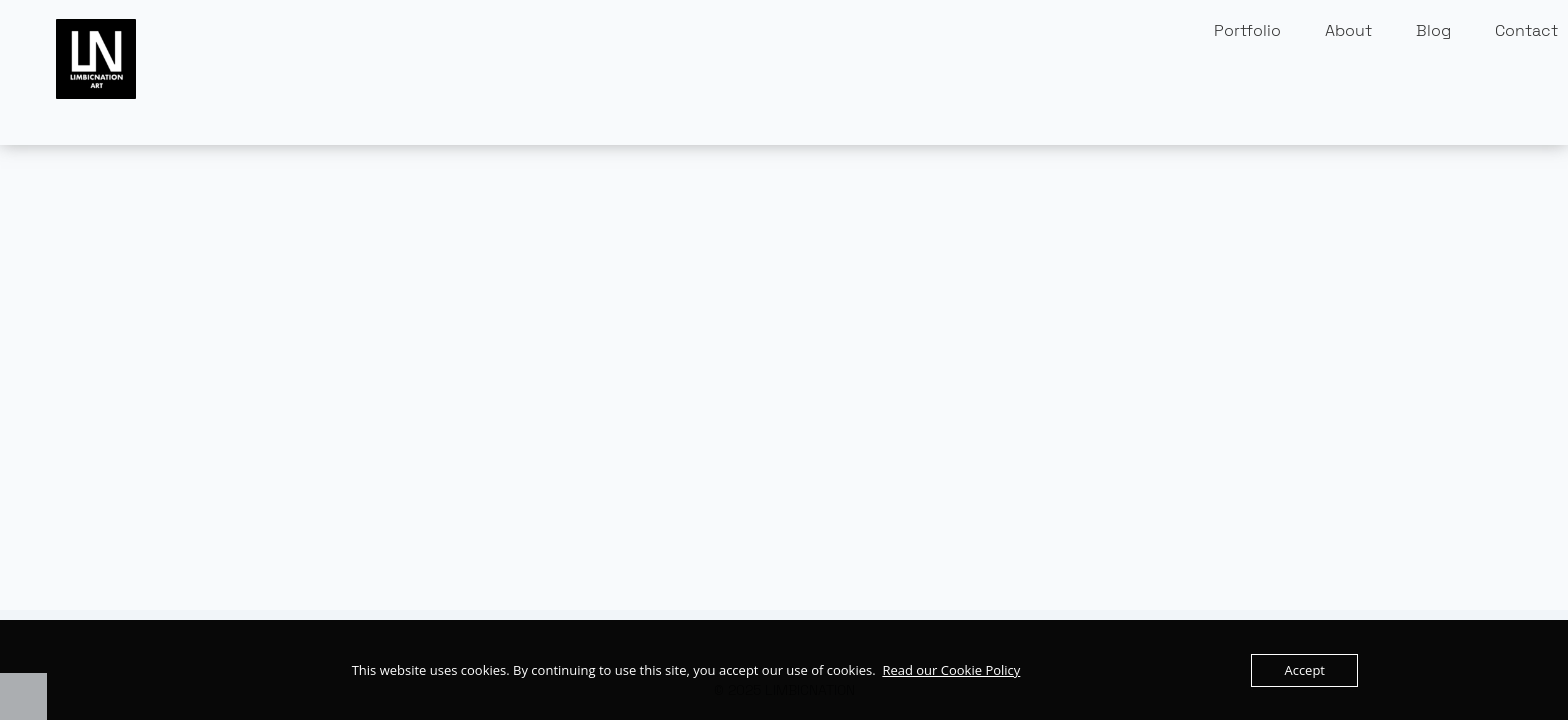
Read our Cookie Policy (951, 670)
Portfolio (1247, 30)
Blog (1433, 30)
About (1348, 30)
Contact (1526, 30)
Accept (1304, 670)
